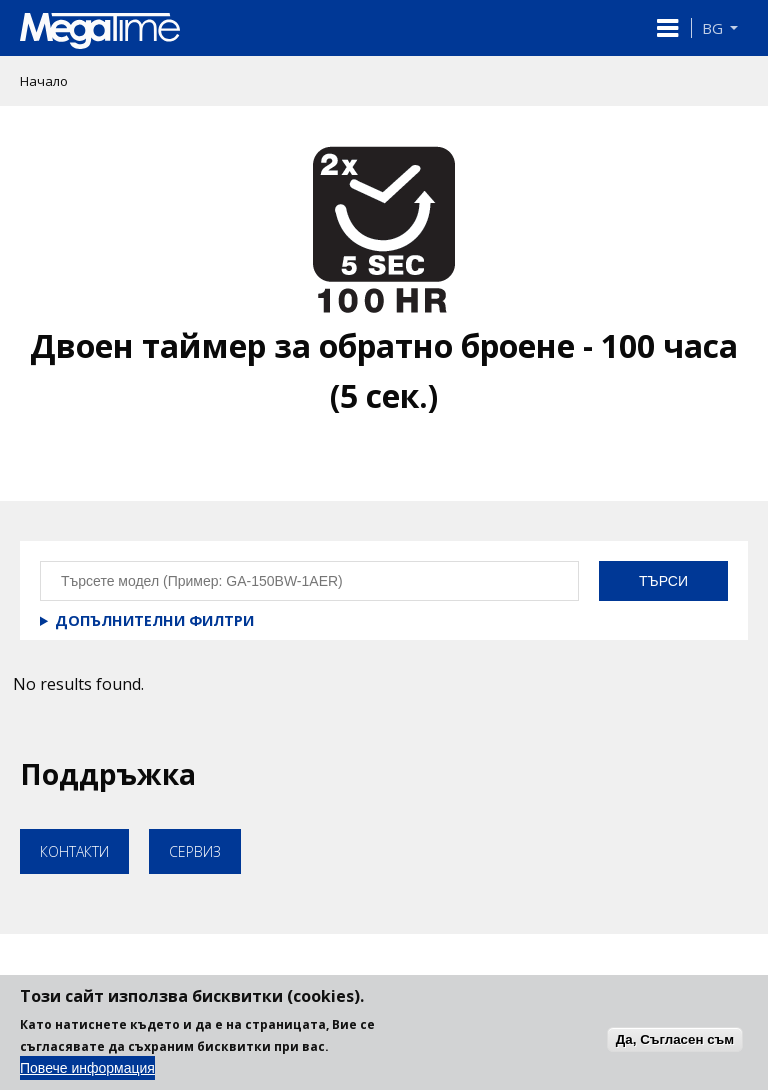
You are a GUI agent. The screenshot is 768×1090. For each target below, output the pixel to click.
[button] (667, 28)
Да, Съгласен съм (675, 1047)
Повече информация (87, 1077)
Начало (44, 81)
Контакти (74, 851)
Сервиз (195, 851)
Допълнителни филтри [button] (154, 620)
